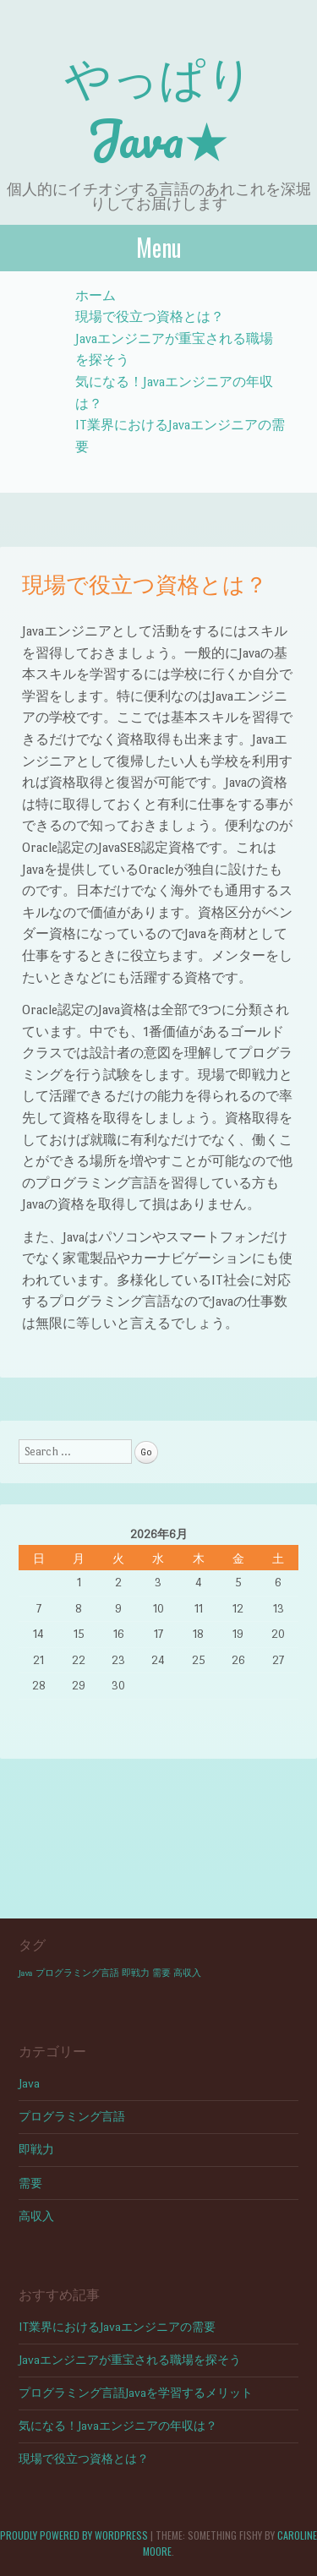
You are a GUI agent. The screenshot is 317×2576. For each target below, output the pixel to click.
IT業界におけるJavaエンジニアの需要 (117, 2327)
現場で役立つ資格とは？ (149, 316)
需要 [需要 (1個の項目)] (161, 1973)
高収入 (36, 2216)
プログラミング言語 (72, 2116)
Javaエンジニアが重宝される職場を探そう (130, 2360)
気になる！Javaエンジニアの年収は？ (118, 2426)
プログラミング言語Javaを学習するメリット (136, 2393)
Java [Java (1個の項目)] (26, 1973)
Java (29, 2083)
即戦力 (36, 2149)
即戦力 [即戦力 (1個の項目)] (136, 1973)
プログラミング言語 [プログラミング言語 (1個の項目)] (77, 1973)
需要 (30, 2183)
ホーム (95, 295)
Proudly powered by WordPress (74, 2535)
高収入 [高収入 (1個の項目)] (187, 1973)
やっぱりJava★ (159, 106)
